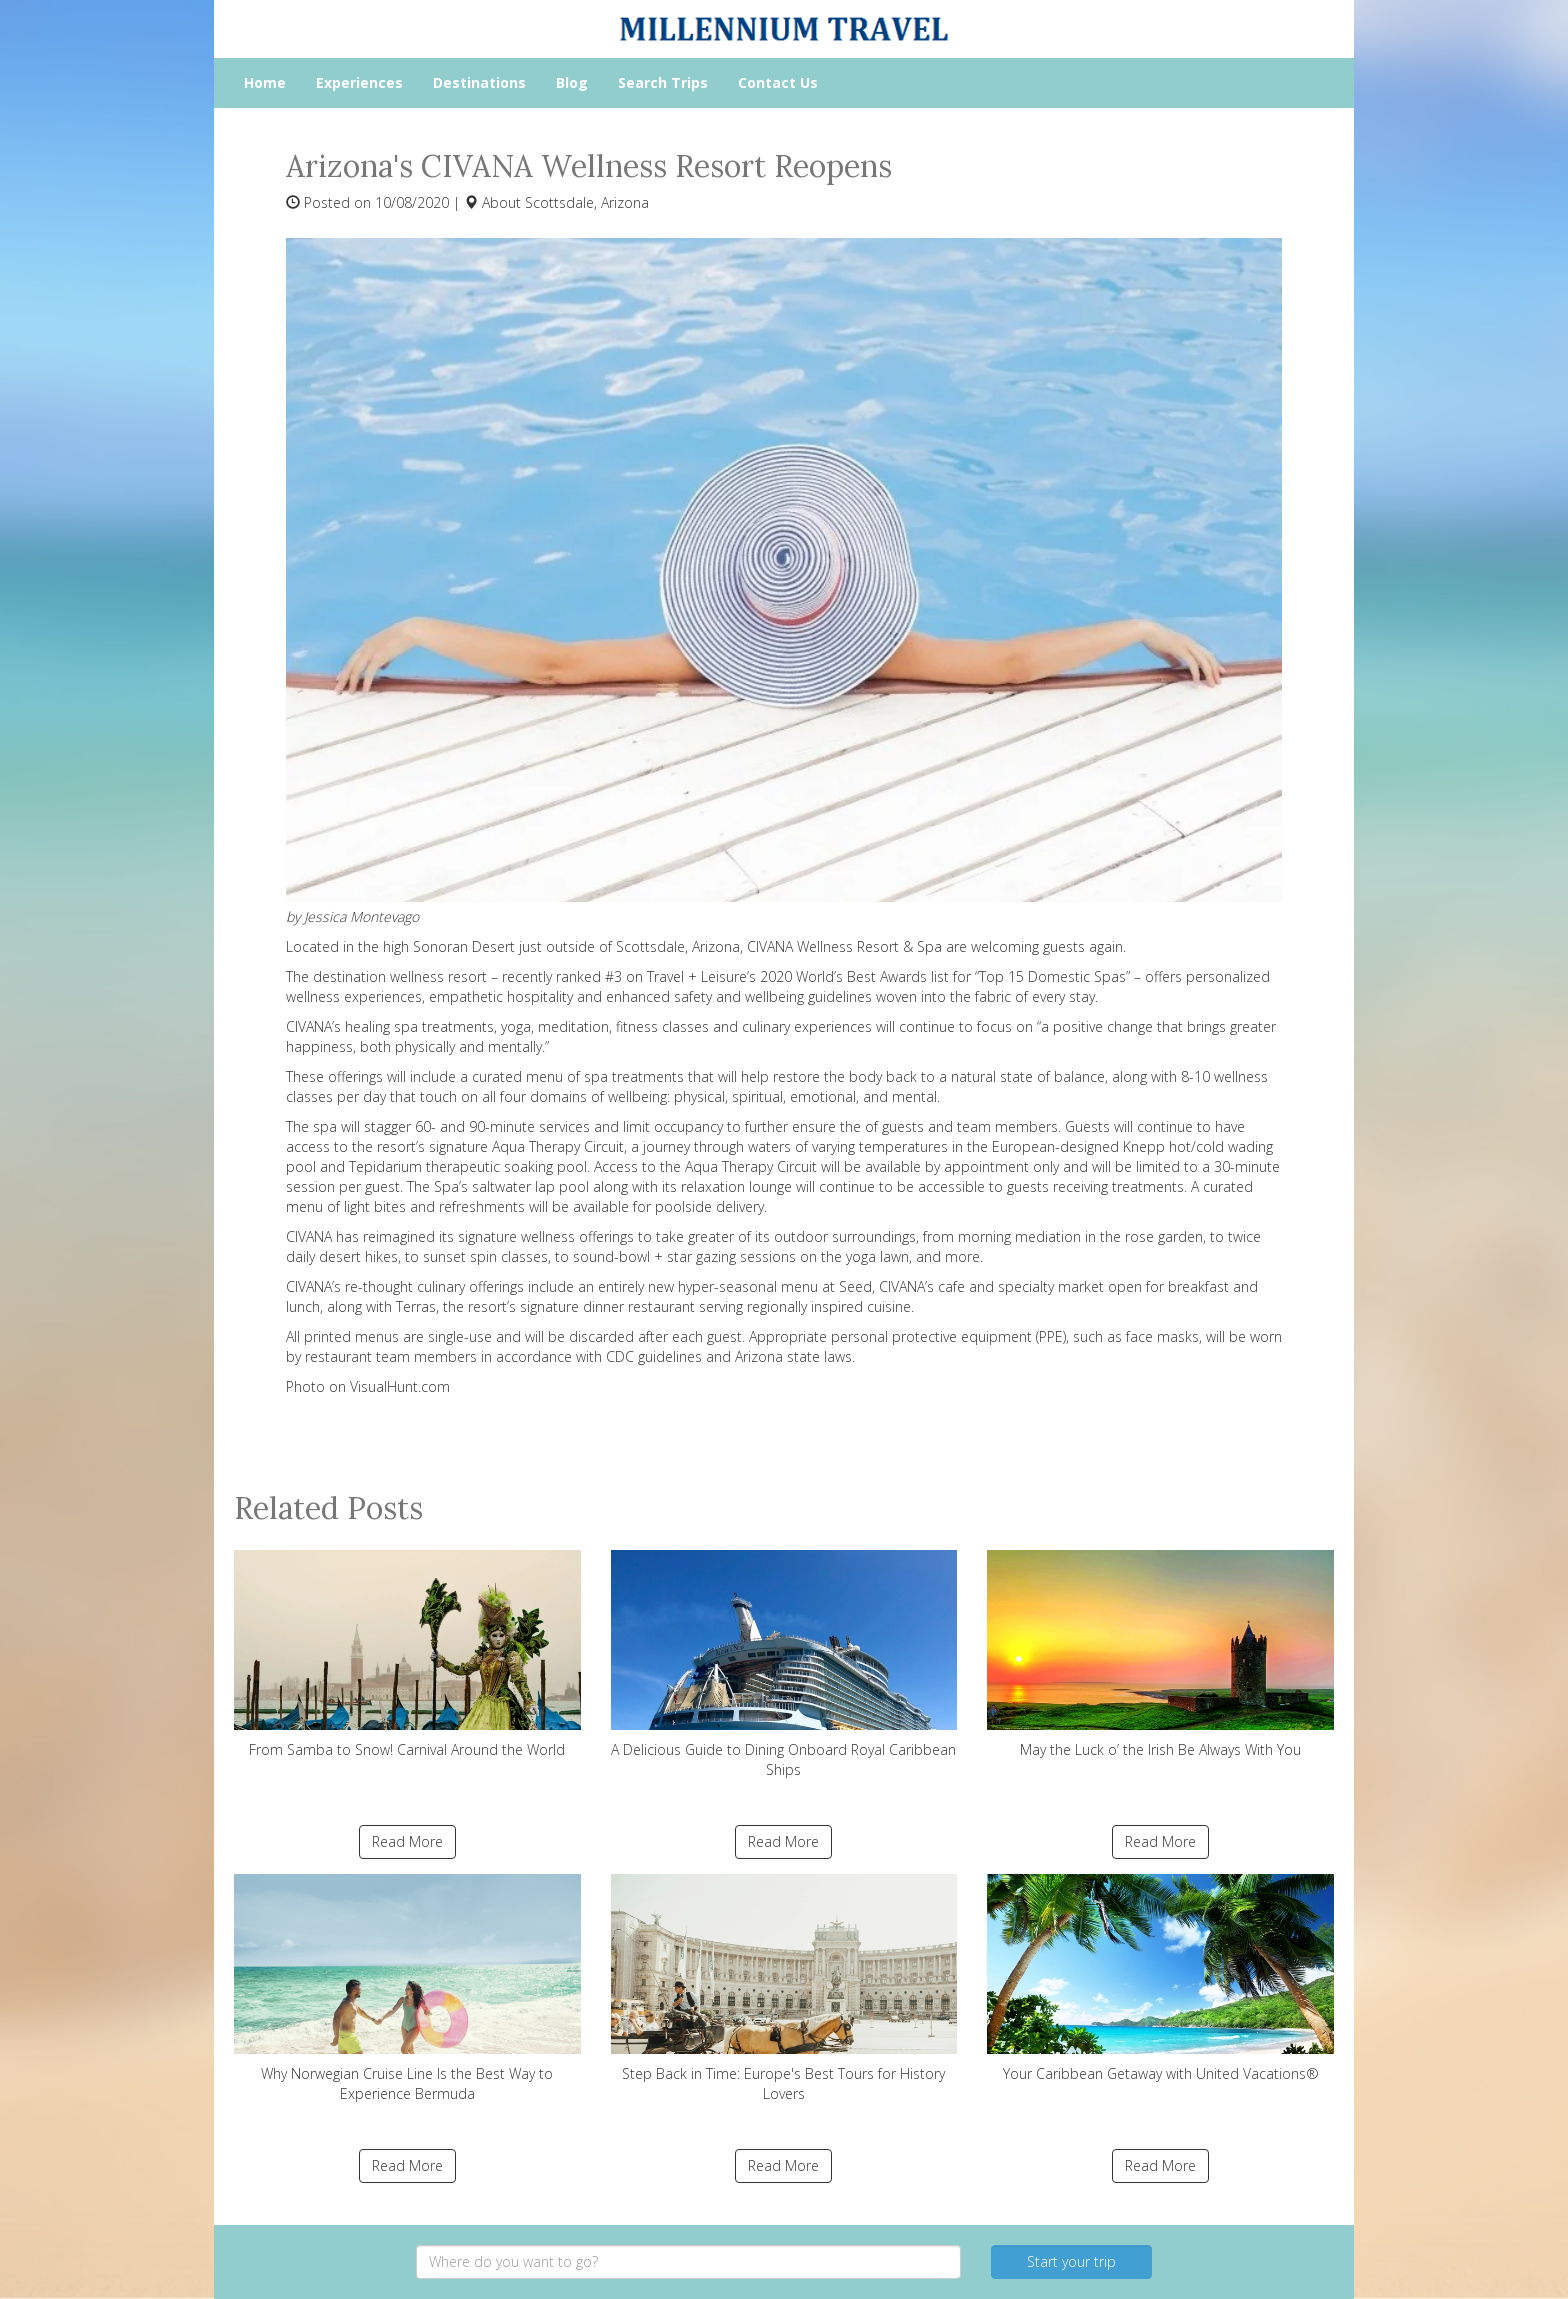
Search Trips (663, 82)
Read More (407, 1841)
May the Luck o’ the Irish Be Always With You (1160, 1654)
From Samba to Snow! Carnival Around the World (407, 1654)
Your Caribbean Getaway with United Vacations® (1160, 1978)
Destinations (479, 82)
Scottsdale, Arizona (587, 202)
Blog (572, 82)
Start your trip (1071, 2261)
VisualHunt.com (400, 1386)
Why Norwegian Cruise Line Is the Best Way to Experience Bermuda (407, 1988)
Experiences (359, 82)
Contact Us (778, 82)
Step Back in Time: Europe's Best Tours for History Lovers (784, 1988)
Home (265, 82)
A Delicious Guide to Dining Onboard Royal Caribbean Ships (784, 1664)
